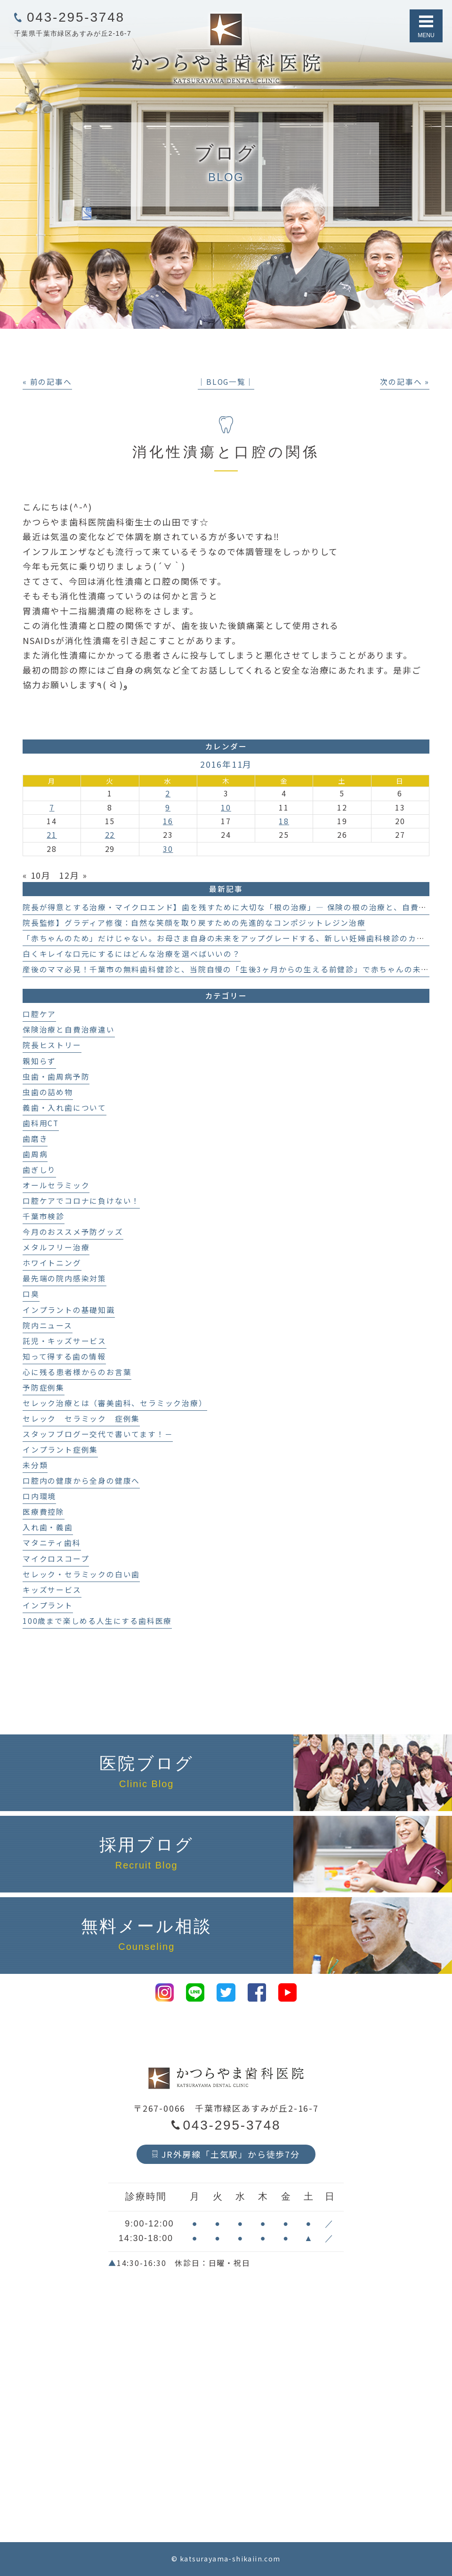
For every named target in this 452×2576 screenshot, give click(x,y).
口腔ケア (39, 1014)
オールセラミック (56, 1185)
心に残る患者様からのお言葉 (77, 1372)
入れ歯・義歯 (48, 1527)
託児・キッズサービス (64, 1341)
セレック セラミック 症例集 (81, 1418)
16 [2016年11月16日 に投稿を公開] (168, 821)
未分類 (35, 1465)
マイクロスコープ (56, 1558)
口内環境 (39, 1496)
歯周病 (35, 1154)
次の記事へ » (404, 381)
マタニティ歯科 (52, 1542)
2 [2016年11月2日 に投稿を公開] (167, 793)
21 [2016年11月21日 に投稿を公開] (52, 834)
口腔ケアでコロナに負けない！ (81, 1200)
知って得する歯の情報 (64, 1356)
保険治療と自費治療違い (69, 1029)
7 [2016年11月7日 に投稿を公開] (52, 807)
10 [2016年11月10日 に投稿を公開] (226, 807)
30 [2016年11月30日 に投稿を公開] (168, 848)
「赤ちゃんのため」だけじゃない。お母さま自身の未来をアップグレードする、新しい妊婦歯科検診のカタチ (228, 938)
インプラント (48, 1605)
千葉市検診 (44, 1216)
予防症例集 (44, 1387)
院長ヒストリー (52, 1045)
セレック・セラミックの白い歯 (81, 1574)
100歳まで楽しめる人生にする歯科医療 (97, 1620)
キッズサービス (52, 1589)
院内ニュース (48, 1325)
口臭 (31, 1293)
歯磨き (35, 1138)
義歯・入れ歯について (64, 1107)
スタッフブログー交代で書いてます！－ (98, 1434)
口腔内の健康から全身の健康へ (81, 1480)
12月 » (73, 875)
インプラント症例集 (60, 1449)
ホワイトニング (52, 1262)
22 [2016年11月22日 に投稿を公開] (110, 834)
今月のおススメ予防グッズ (73, 1231)
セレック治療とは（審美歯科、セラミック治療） (115, 1403)
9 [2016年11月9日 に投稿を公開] (167, 807)
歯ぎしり (39, 1169)
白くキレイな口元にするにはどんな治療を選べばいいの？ (132, 953)
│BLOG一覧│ (226, 381)
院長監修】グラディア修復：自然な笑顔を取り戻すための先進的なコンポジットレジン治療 (194, 922)
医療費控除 (44, 1511)
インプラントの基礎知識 (69, 1309)
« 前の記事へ (47, 381)
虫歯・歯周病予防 (56, 1076)
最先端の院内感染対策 (64, 1278)
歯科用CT (41, 1123)
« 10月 (37, 875)
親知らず (39, 1061)
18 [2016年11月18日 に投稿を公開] (284, 821)
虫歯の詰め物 (48, 1092)
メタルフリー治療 (56, 1247)
